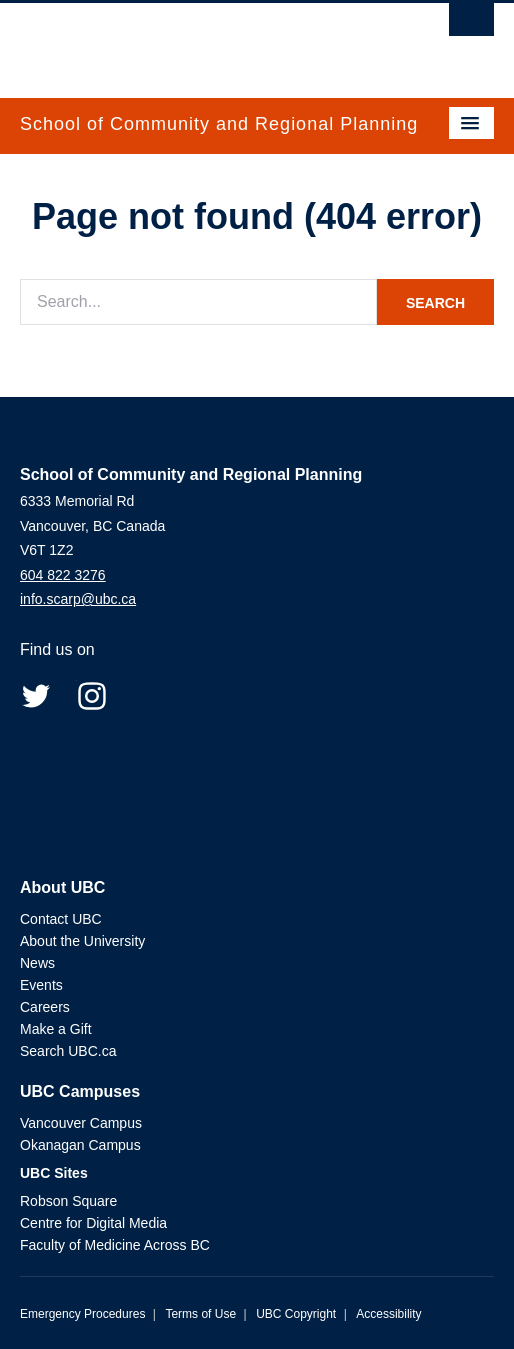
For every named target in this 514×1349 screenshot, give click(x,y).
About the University (82, 941)
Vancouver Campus (81, 1123)
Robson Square (68, 1201)
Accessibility (388, 1314)
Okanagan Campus (80, 1145)
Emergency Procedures (82, 1314)
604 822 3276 (63, 575)
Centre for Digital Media (93, 1223)
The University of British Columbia (186, 41)
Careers (45, 1007)
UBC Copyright (296, 1314)
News (37, 963)
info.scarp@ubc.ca (78, 599)
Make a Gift (56, 1029)
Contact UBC (61, 919)
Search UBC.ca (68, 1051)
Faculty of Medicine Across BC (115, 1245)
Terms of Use (200, 1314)
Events (41, 985)
